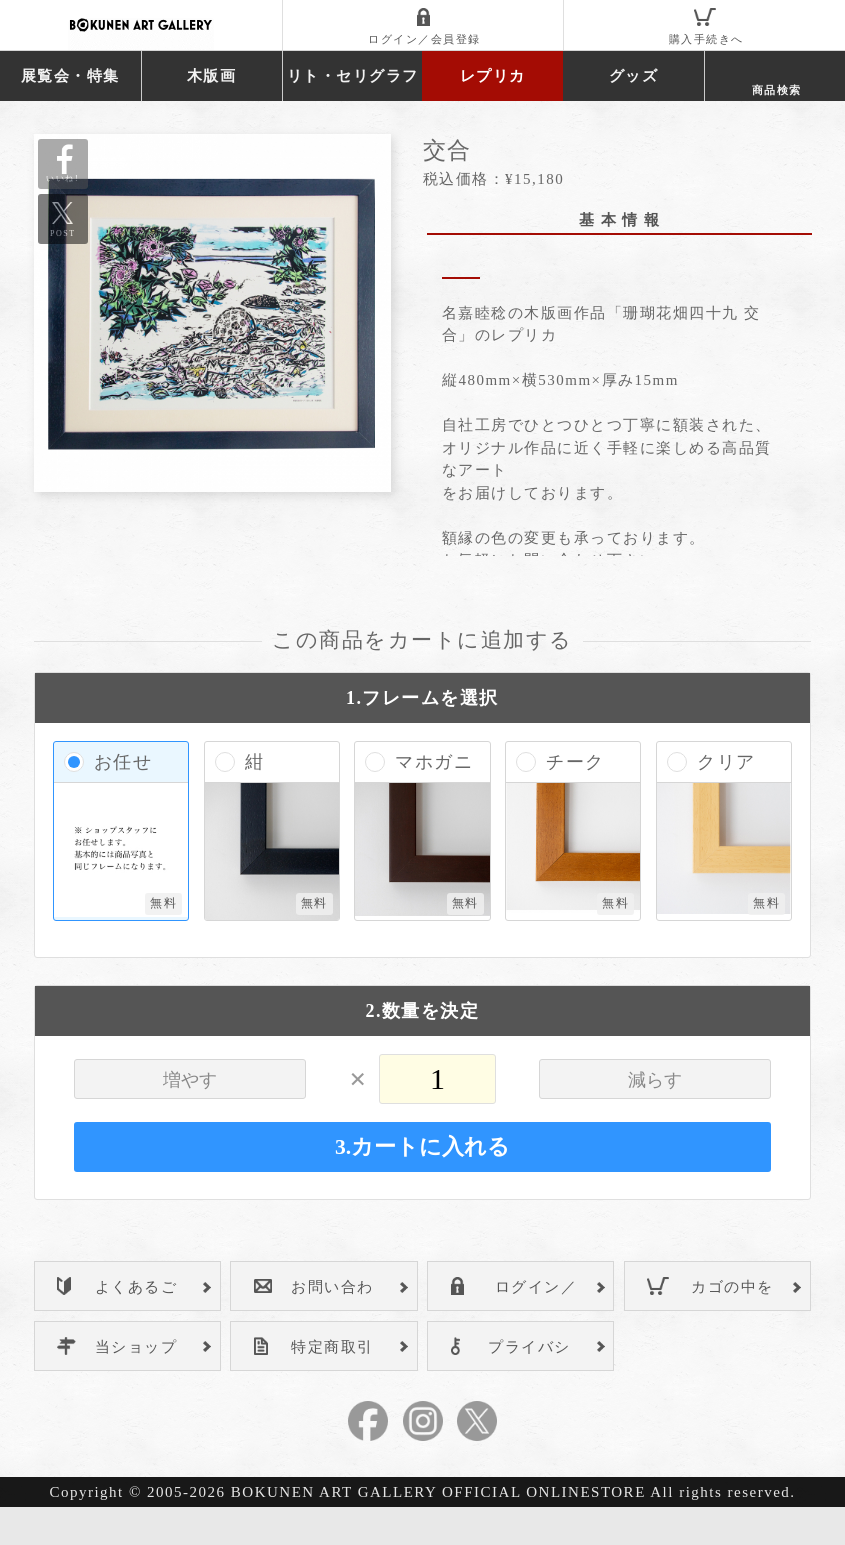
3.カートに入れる (422, 1185)
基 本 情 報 (620, 220)
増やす (190, 1118)
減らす (655, 1118)
